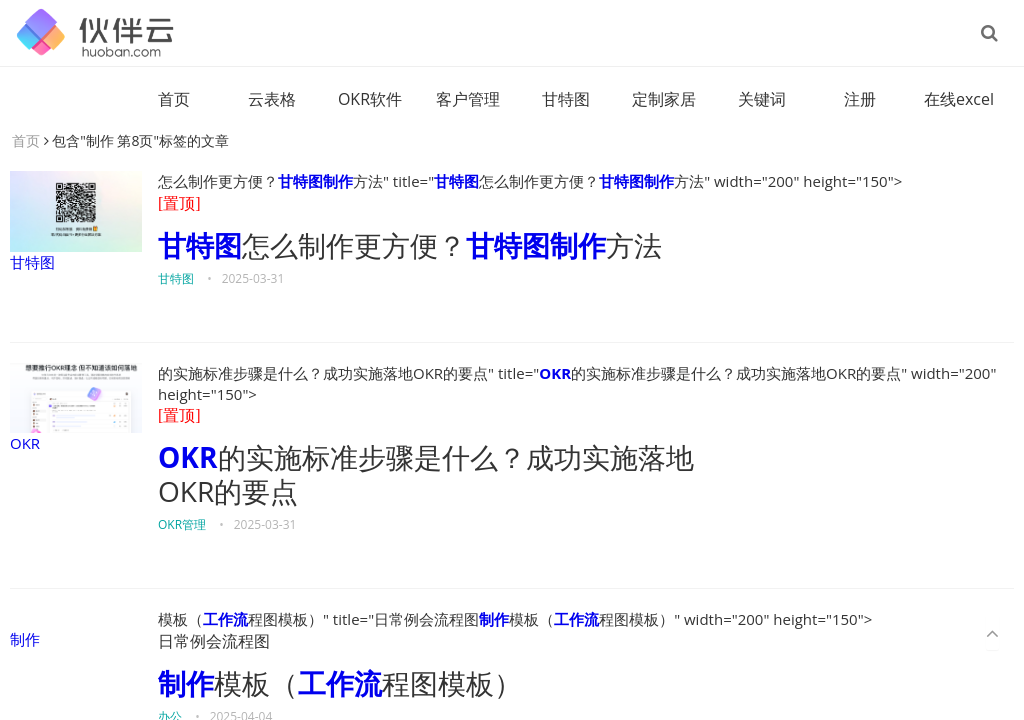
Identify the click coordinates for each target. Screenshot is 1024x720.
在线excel (959, 99)
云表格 (272, 99)
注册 (860, 99)
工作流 (225, 619)
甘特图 (566, 99)
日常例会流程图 (214, 641)
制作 (25, 639)
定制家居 (664, 99)
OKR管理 (182, 524)
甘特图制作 (315, 181)
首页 (174, 99)
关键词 (762, 99)
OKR (76, 408)
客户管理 (468, 99)
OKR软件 (370, 99)
